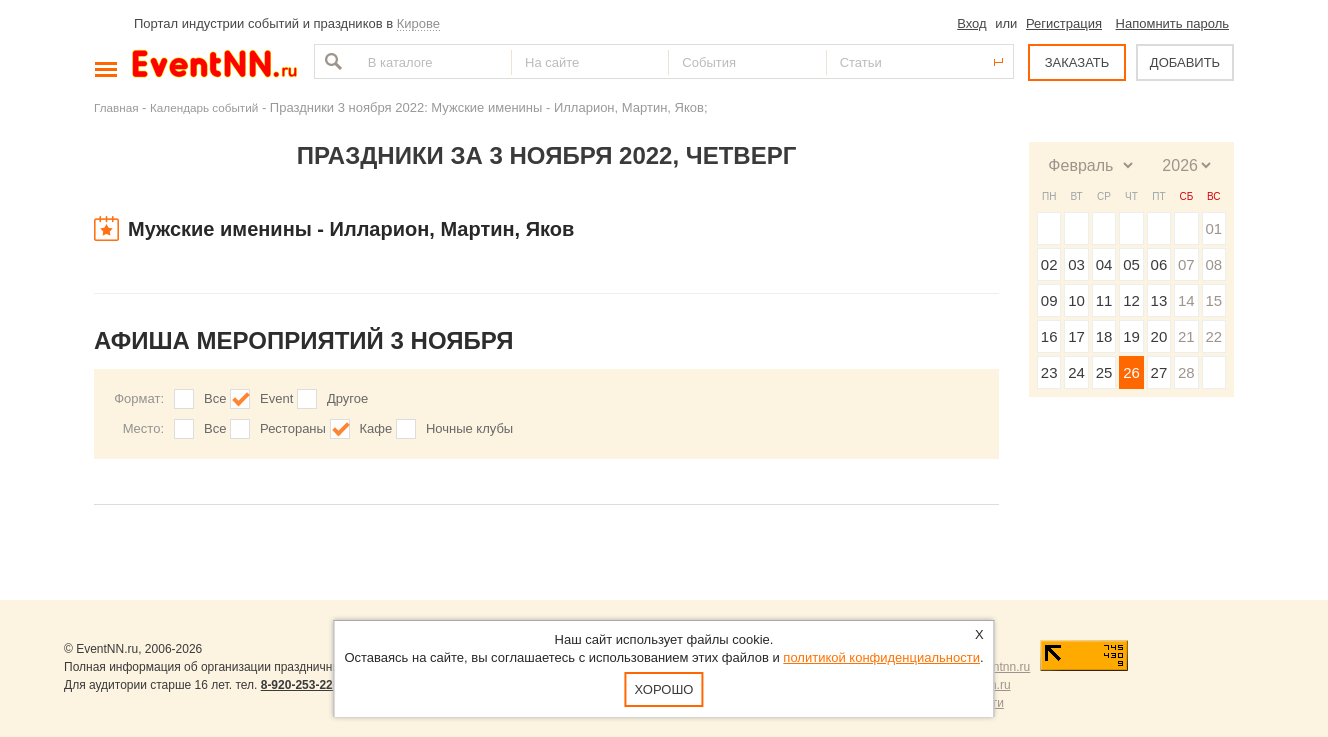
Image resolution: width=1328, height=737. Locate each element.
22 (1213, 336)
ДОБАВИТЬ (1185, 62)
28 (1186, 372)
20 (1159, 336)
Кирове (418, 23)
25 (1104, 372)
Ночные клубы (469, 428)
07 (1186, 264)
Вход (971, 23)
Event (276, 398)
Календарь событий (204, 107)
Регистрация (1064, 23)
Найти (331, 61)
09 (1049, 300)
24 (1076, 372)
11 (1104, 300)
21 (1186, 336)
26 (1131, 372)
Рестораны (293, 428)
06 (1159, 264)
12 (1131, 300)
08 (1213, 264)
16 (1049, 336)
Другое (347, 398)
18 (1104, 336)
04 (1104, 264)
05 (1131, 264)
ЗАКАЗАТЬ (1077, 62)
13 (1159, 300)
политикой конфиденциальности (881, 657)
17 (1076, 336)
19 (1131, 336)
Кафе (376, 428)
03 (1076, 264)
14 (1186, 300)
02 (1049, 264)
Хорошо (664, 689)
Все (215, 398)
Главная (116, 107)
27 (1159, 372)
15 (1213, 300)
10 (1076, 300)
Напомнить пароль (1172, 23)
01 (1213, 228)
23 (1049, 372)
